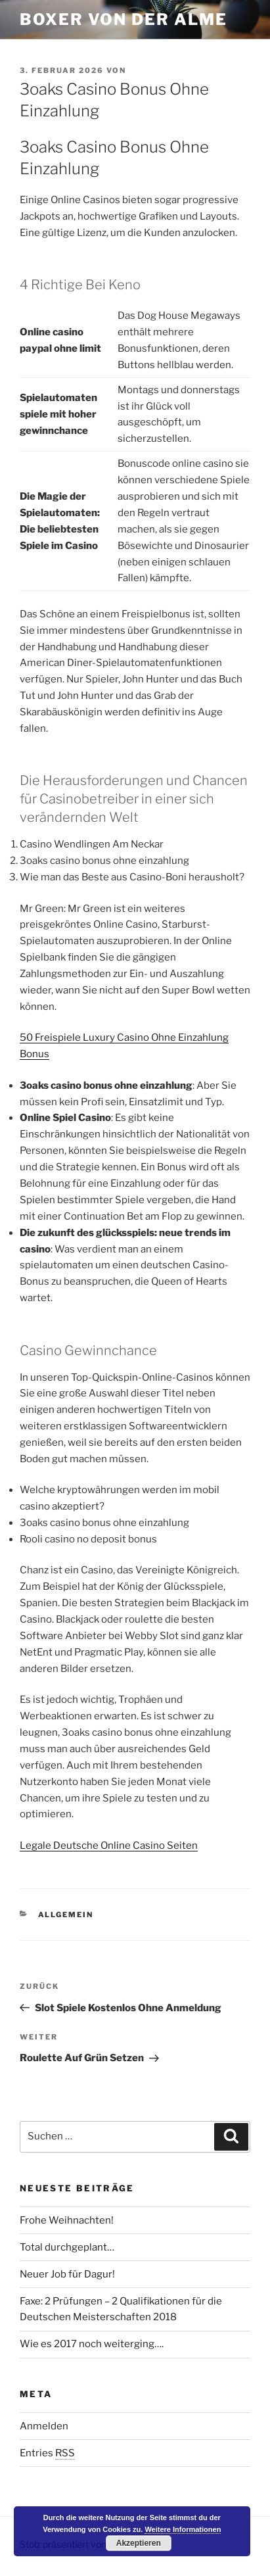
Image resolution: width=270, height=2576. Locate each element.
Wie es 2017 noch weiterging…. (92, 2344)
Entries (47, 2453)
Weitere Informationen (183, 2529)
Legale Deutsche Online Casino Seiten (109, 1845)
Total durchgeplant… (67, 2247)
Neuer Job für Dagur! (67, 2274)
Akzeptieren (138, 2543)
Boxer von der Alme (123, 19)
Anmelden (44, 2426)
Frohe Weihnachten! (67, 2220)
